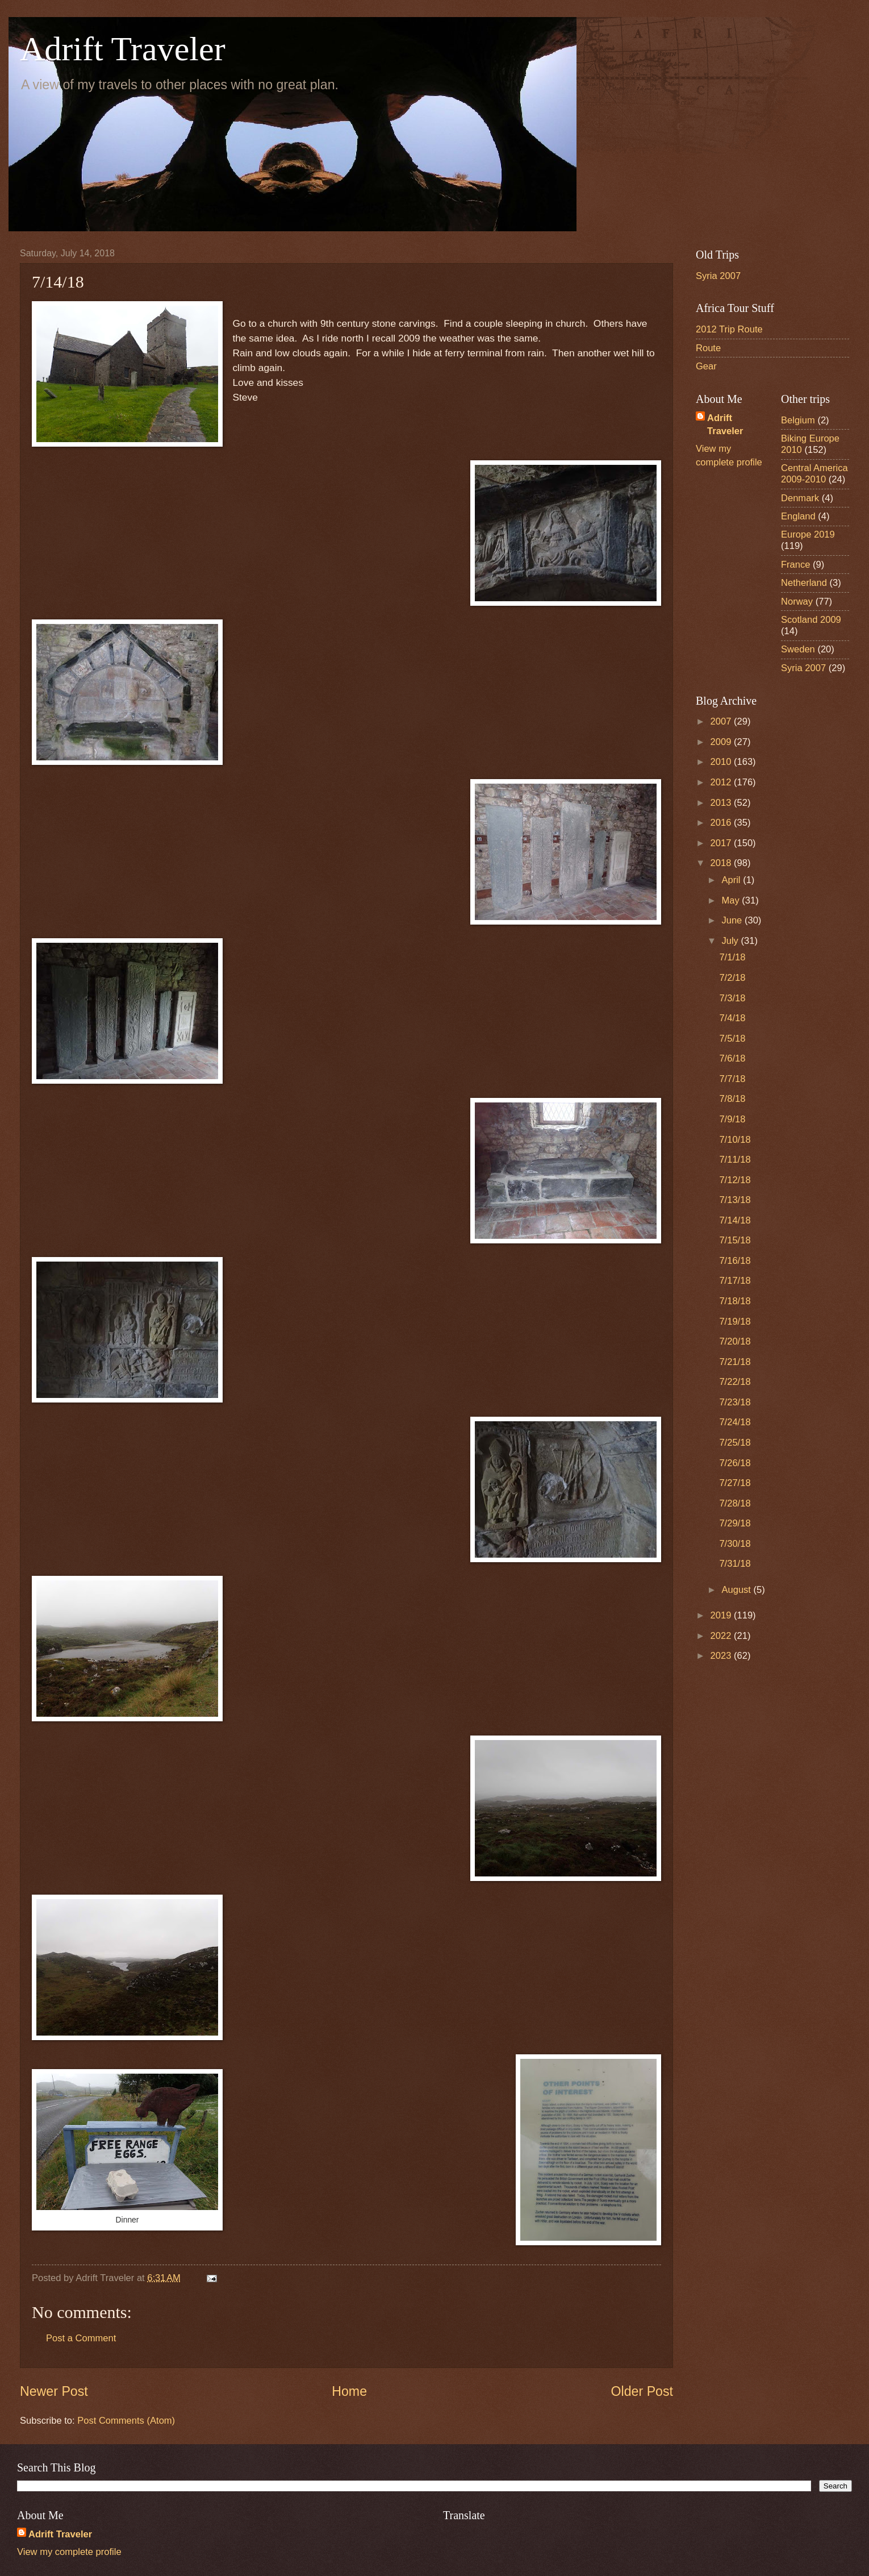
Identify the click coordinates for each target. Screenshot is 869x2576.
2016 (722, 822)
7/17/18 (734, 1280)
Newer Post (54, 2391)
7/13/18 (734, 1200)
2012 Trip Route (729, 329)
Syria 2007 (718, 275)
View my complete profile (69, 2551)
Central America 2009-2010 (814, 474)
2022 (722, 1635)
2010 (722, 761)
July (731, 940)
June (732, 920)
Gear (706, 366)
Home (349, 2391)
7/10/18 (734, 1139)
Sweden (798, 649)
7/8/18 (732, 1098)
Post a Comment (81, 2338)
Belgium (798, 420)
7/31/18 (734, 1563)
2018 (722, 863)
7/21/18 (734, 1361)
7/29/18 (734, 1523)
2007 (722, 721)
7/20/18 (734, 1341)
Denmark (800, 498)
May (731, 900)
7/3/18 (732, 998)
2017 (722, 843)
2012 (722, 782)
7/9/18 (732, 1119)
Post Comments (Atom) (126, 2420)
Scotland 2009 (811, 619)
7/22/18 (734, 1381)
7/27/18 (734, 1483)
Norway (797, 601)
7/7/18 (732, 1078)
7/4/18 (732, 1018)
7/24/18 (734, 1422)
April (732, 880)
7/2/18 (732, 977)
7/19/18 (734, 1321)
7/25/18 (734, 1442)
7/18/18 (734, 1301)
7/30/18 (734, 1543)
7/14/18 (734, 1220)
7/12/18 (734, 1180)
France (795, 564)
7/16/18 (734, 1260)
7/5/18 (732, 1038)
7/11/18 (734, 1159)
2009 (722, 741)
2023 (722, 1655)
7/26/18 (734, 1463)
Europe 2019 (808, 534)
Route (708, 348)
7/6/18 (732, 1058)
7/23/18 (734, 1402)
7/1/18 (732, 957)
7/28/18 (734, 1503)
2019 (722, 1615)
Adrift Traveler (122, 49)
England (798, 516)
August (737, 1589)
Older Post (642, 2391)
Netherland (804, 582)
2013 (722, 802)
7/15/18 (734, 1240)
